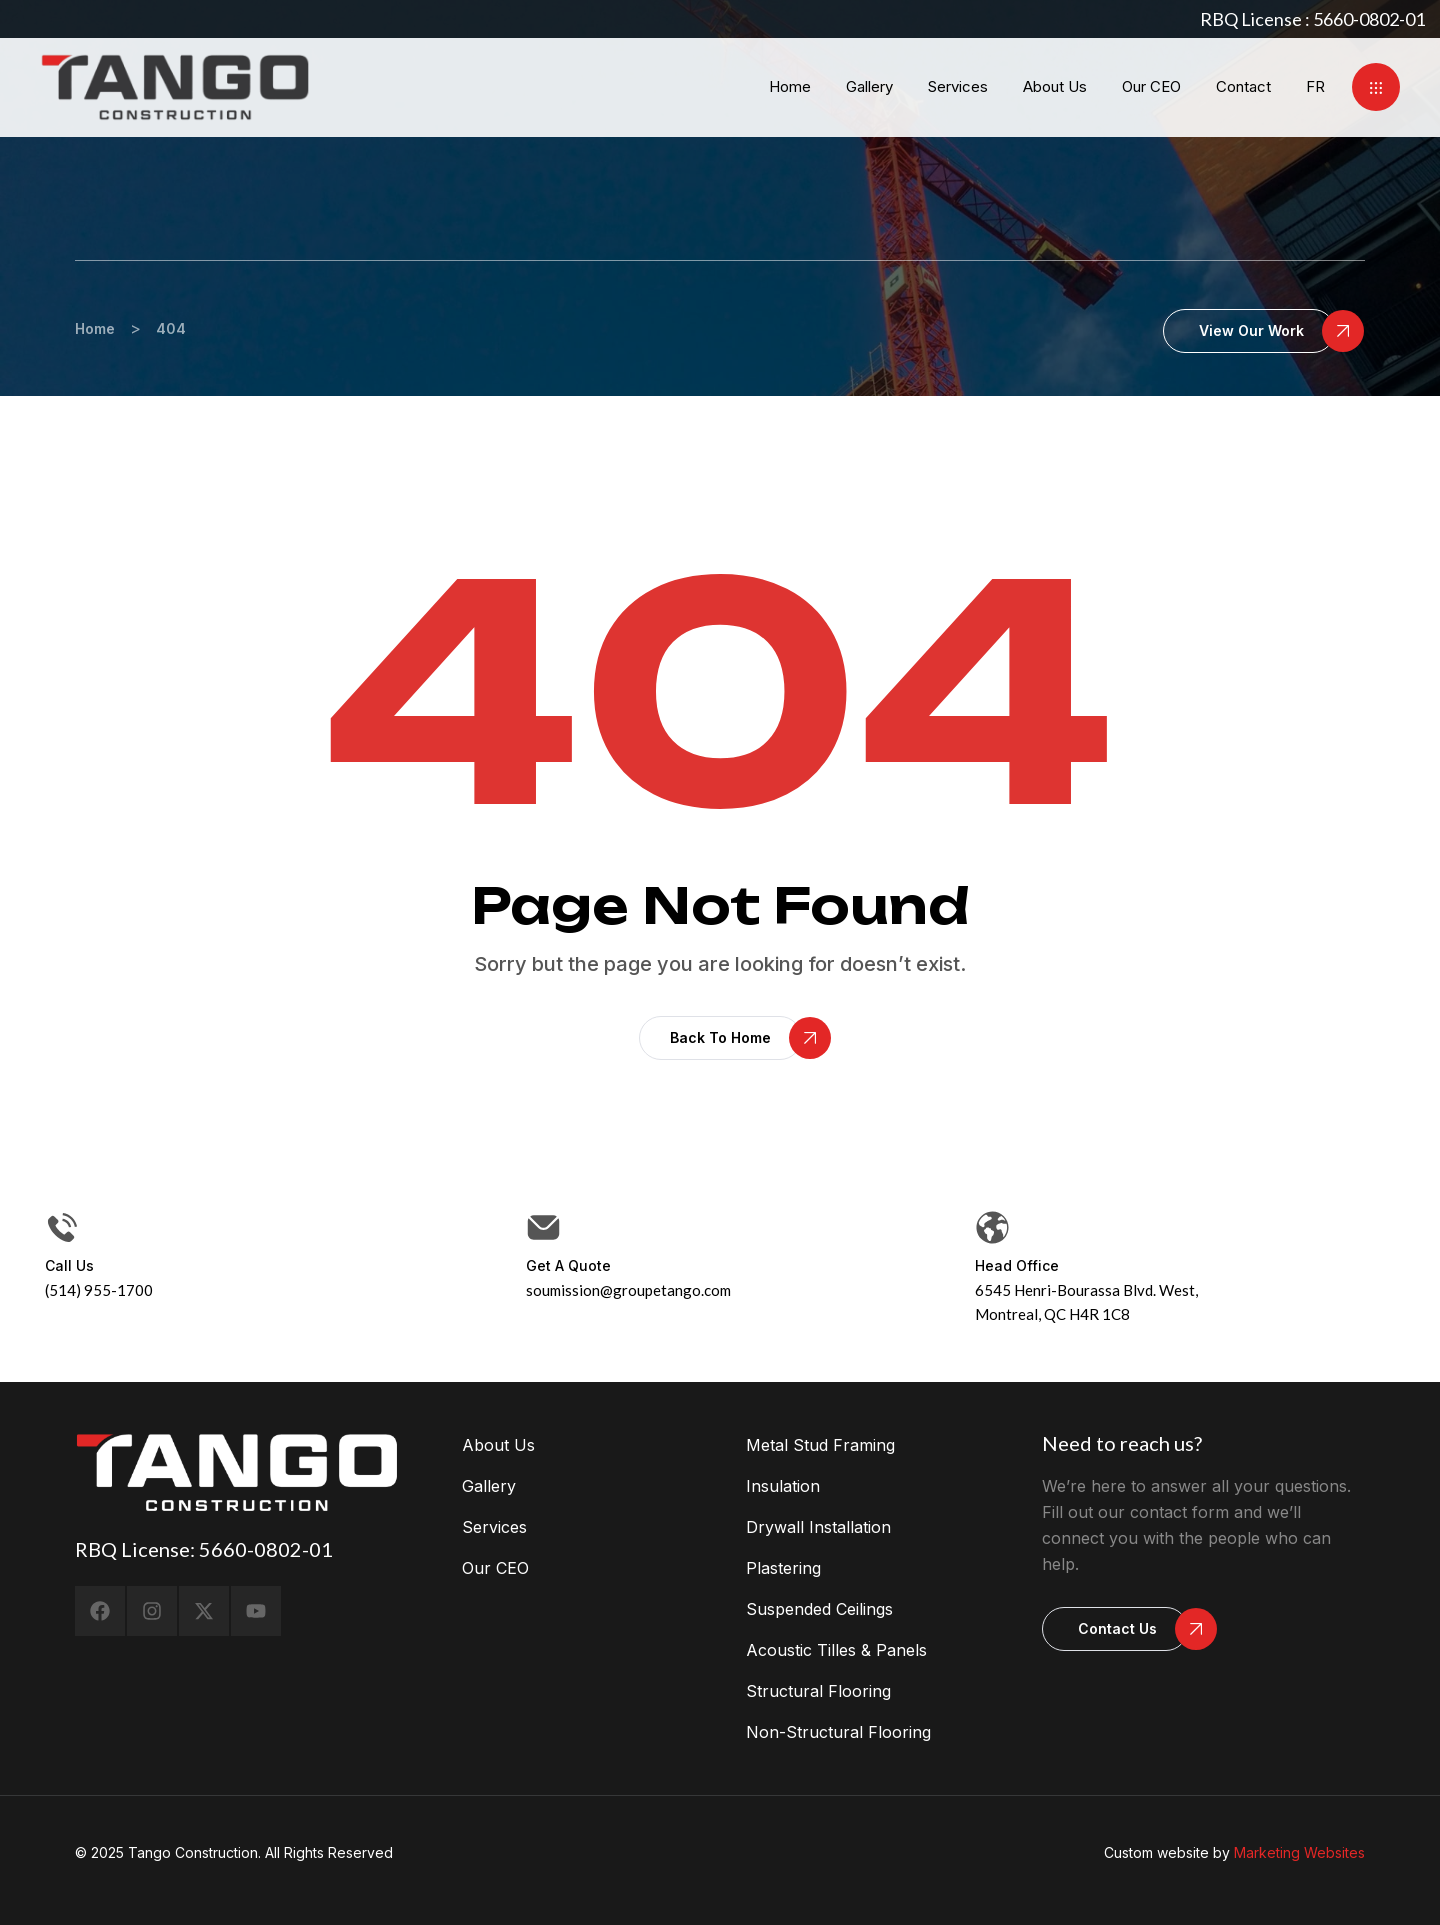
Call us (69, 1265)
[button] (1376, 87)
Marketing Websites (1299, 1852)
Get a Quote (568, 1265)
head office (1017, 1265)
